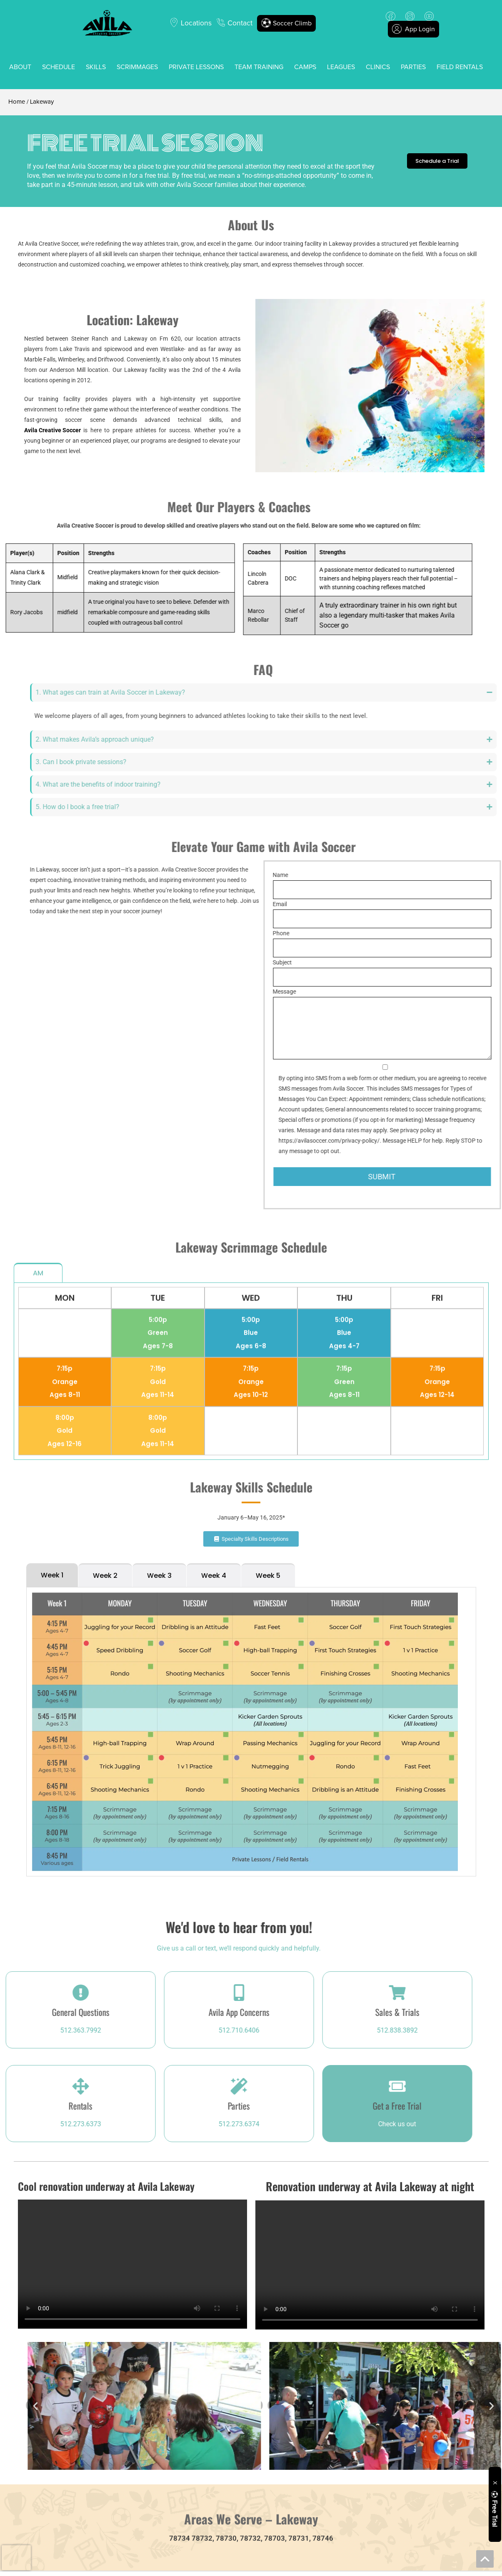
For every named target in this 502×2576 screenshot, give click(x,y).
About (20, 67)
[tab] (52, 1212)
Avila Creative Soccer (52, 430)
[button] (460, 2406)
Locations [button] (196, 23)
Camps (305, 67)
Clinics (378, 67)
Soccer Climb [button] (286, 22)
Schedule (58, 67)
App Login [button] (413, 28)
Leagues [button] (341, 67)
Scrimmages (137, 67)
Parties (413, 67)
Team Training (259, 67)
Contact (239, 23)
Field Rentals (460, 67)
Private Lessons (196, 67)
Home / (18, 102)
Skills (96, 67)
